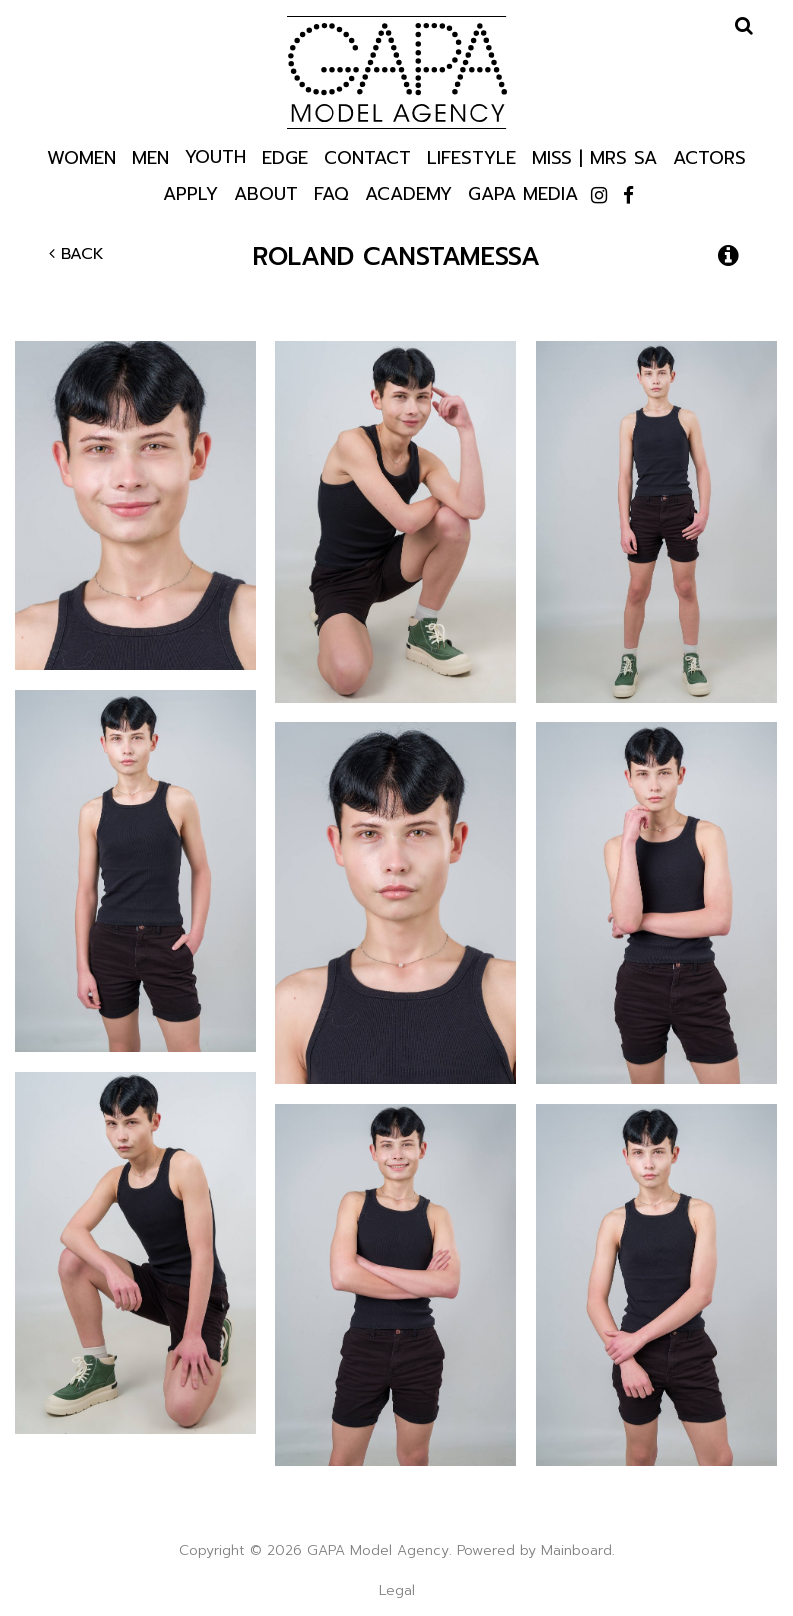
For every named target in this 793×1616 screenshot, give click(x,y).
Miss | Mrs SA (594, 156)
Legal (397, 1590)
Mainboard (576, 1550)
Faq (331, 192)
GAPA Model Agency (397, 72)
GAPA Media (523, 192)
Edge (285, 156)
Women (81, 156)
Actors (709, 156)
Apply (190, 192)
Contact (367, 156)
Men (150, 156)
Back (76, 254)
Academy (408, 192)
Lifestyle (471, 156)
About (266, 192)
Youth (215, 156)
